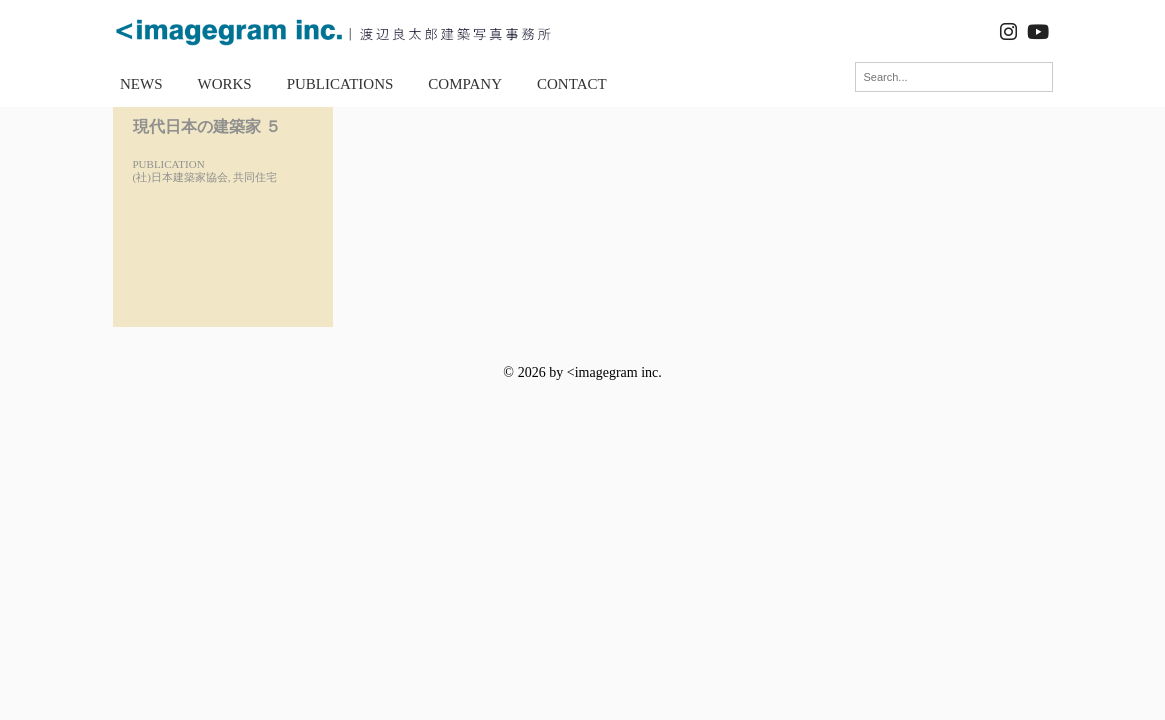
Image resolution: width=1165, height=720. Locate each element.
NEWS (141, 84)
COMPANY (465, 84)
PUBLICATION (169, 164)
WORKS (225, 84)
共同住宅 (255, 177)
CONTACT (572, 84)
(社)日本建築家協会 (180, 177)
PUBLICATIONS (340, 84)
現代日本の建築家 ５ (207, 126)
